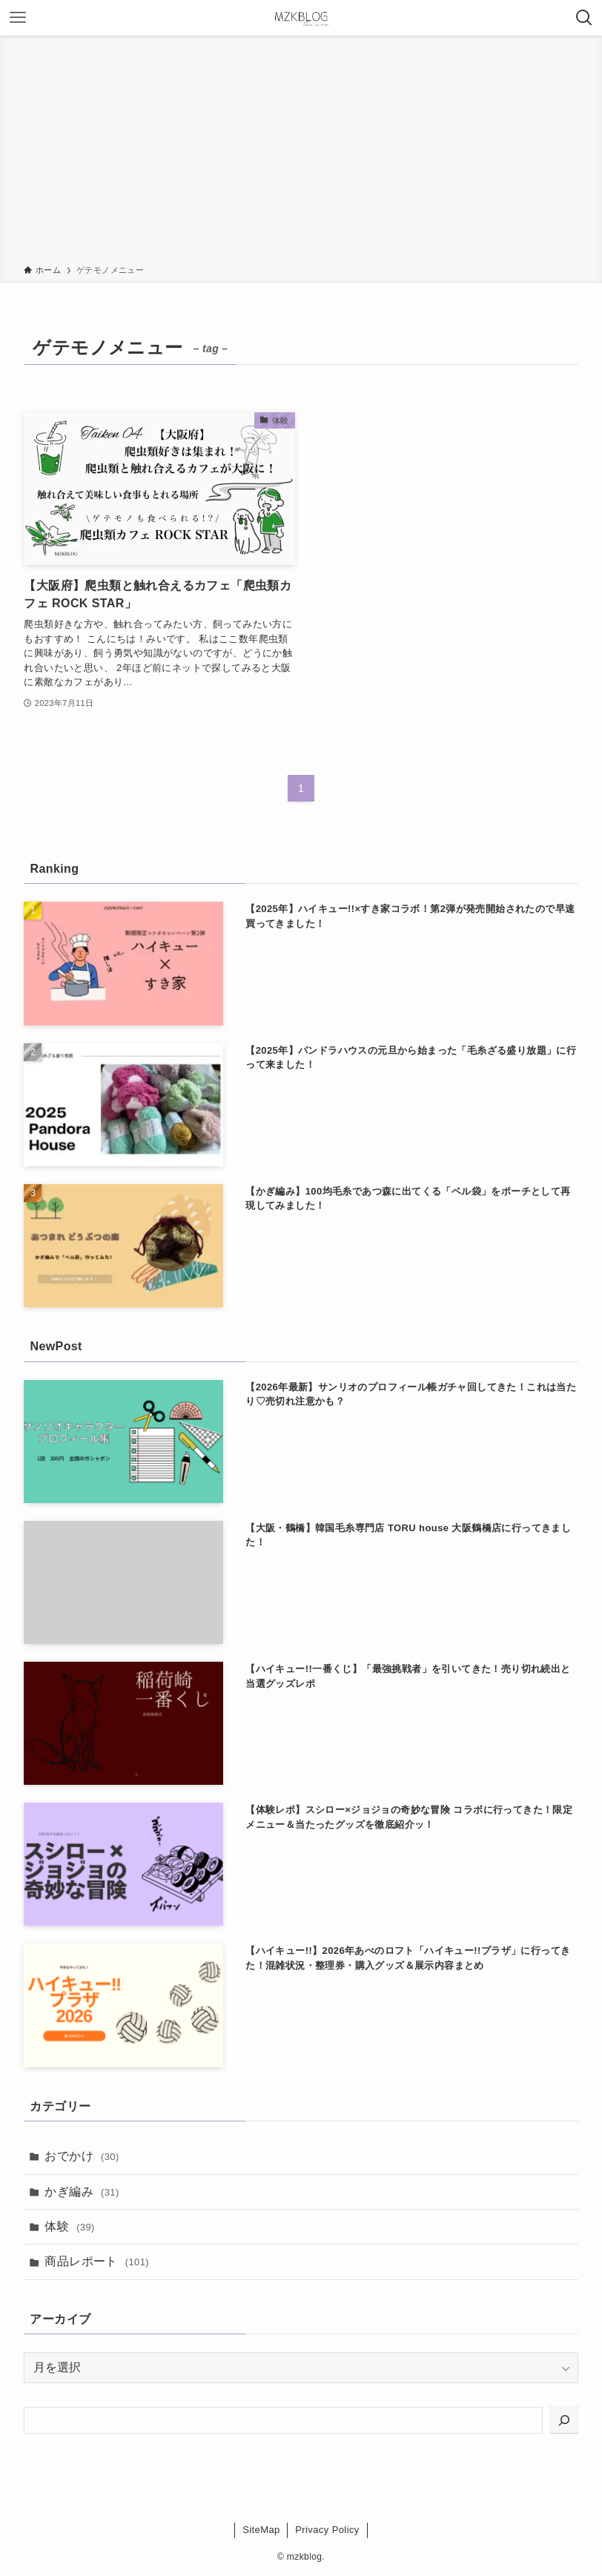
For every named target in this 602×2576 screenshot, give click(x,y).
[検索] (564, 2420)
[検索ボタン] (584, 18)
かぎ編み (81, 2191)
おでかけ (81, 2156)
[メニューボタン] (18, 18)
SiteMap (261, 2529)
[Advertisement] (301, 153)
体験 (69, 2226)
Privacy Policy (327, 2529)
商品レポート (96, 2261)
